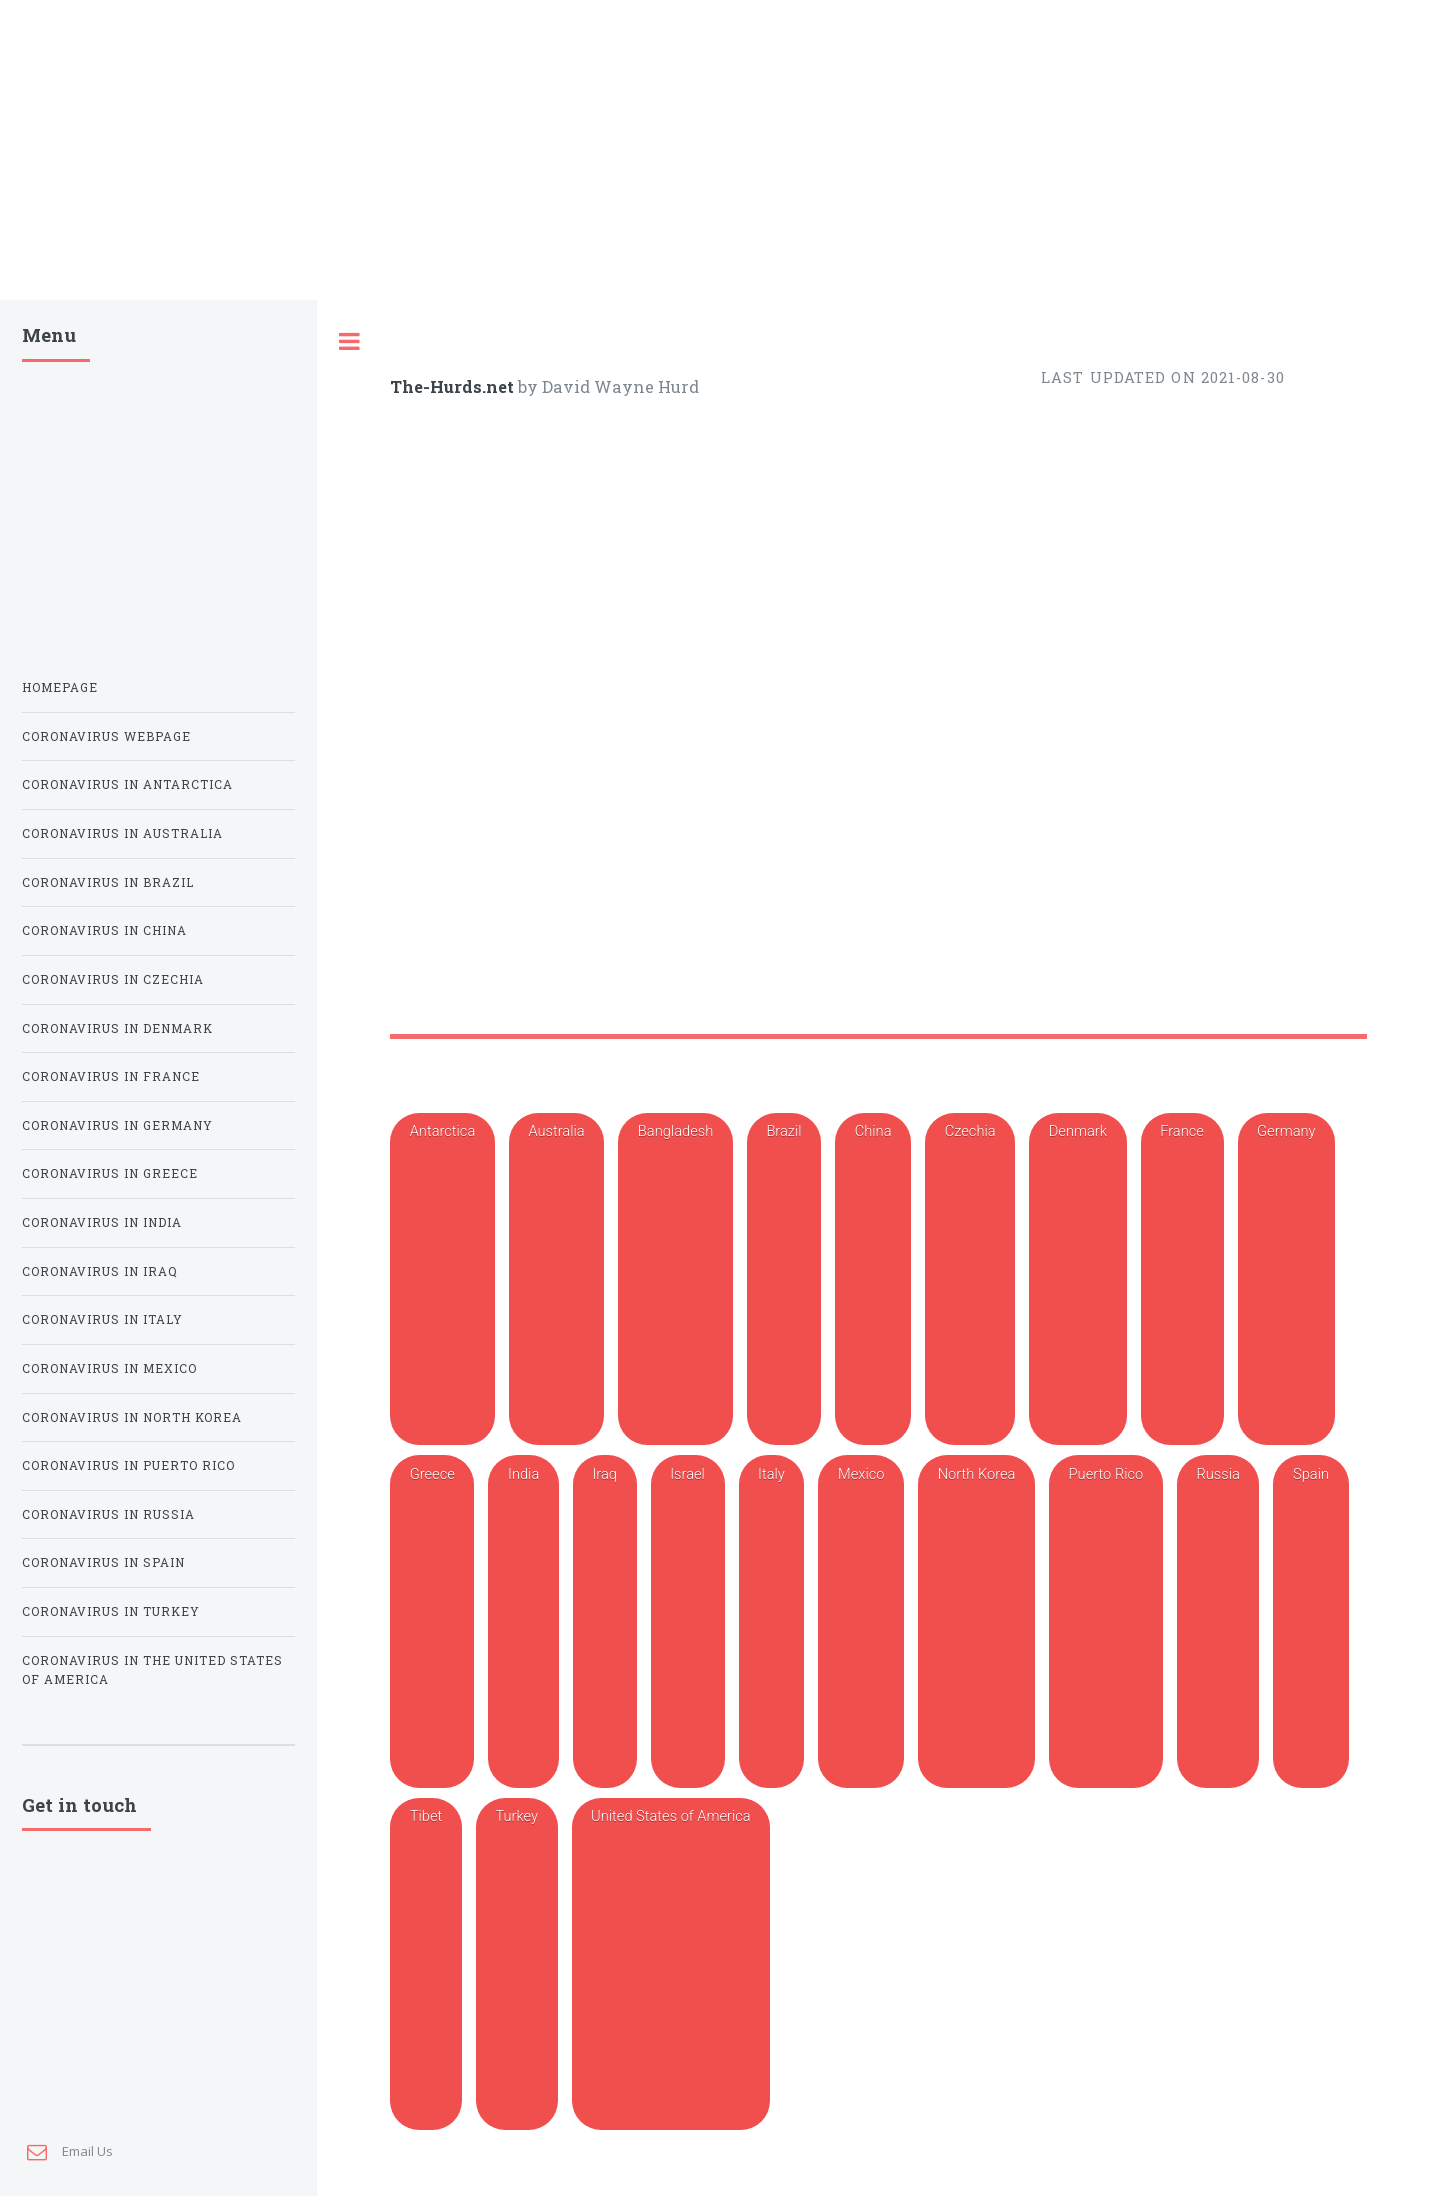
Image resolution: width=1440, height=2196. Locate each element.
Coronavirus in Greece (110, 573)
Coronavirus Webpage (106, 136)
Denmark (1078, 231)
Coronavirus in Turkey (111, 1011)
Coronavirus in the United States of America (152, 1070)
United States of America (671, 325)
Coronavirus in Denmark (117, 428)
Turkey (516, 325)
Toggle (350, 41)
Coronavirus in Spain (103, 962)
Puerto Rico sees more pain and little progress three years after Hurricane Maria (771, 1115)
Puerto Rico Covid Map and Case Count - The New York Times (802, 899)
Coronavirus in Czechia (113, 379)
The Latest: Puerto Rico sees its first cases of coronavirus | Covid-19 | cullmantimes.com (800, 1193)
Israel (687, 278)
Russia (1217, 278)
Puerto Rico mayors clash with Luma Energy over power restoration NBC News (766, 2001)
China (873, 231)
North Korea (977, 278)
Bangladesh (675, 231)
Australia (556, 231)
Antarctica (443, 231)
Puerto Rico (1106, 278)
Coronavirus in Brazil (108, 282)
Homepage (60, 87)
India (523, 278)
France (1182, 231)
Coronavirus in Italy (102, 719)
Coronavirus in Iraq (100, 671)
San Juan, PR (522, 1792)
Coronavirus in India (102, 622)
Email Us (87, 1251)
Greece (432, 278)
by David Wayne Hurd (544, 86)
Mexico (861, 278)
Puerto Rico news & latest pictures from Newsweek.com (668, 1846)
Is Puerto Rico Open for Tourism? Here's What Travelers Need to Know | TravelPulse (788, 1037)
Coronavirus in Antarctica (127, 184)
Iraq (604, 278)
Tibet (426, 325)
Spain (1311, 278)
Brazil (783, 231)
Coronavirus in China (104, 330)
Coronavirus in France (111, 476)
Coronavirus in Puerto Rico (128, 865)
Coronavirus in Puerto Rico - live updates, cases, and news (787, 846)
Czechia (970, 231)
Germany (1286, 231)
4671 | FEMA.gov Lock (577, 2079)
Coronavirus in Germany (117, 525)
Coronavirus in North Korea (132, 817)
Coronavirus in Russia (108, 914)
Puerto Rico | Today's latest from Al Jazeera (629, 1924)
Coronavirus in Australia (122, 233)
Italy (771, 278)
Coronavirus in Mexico (109, 768)
